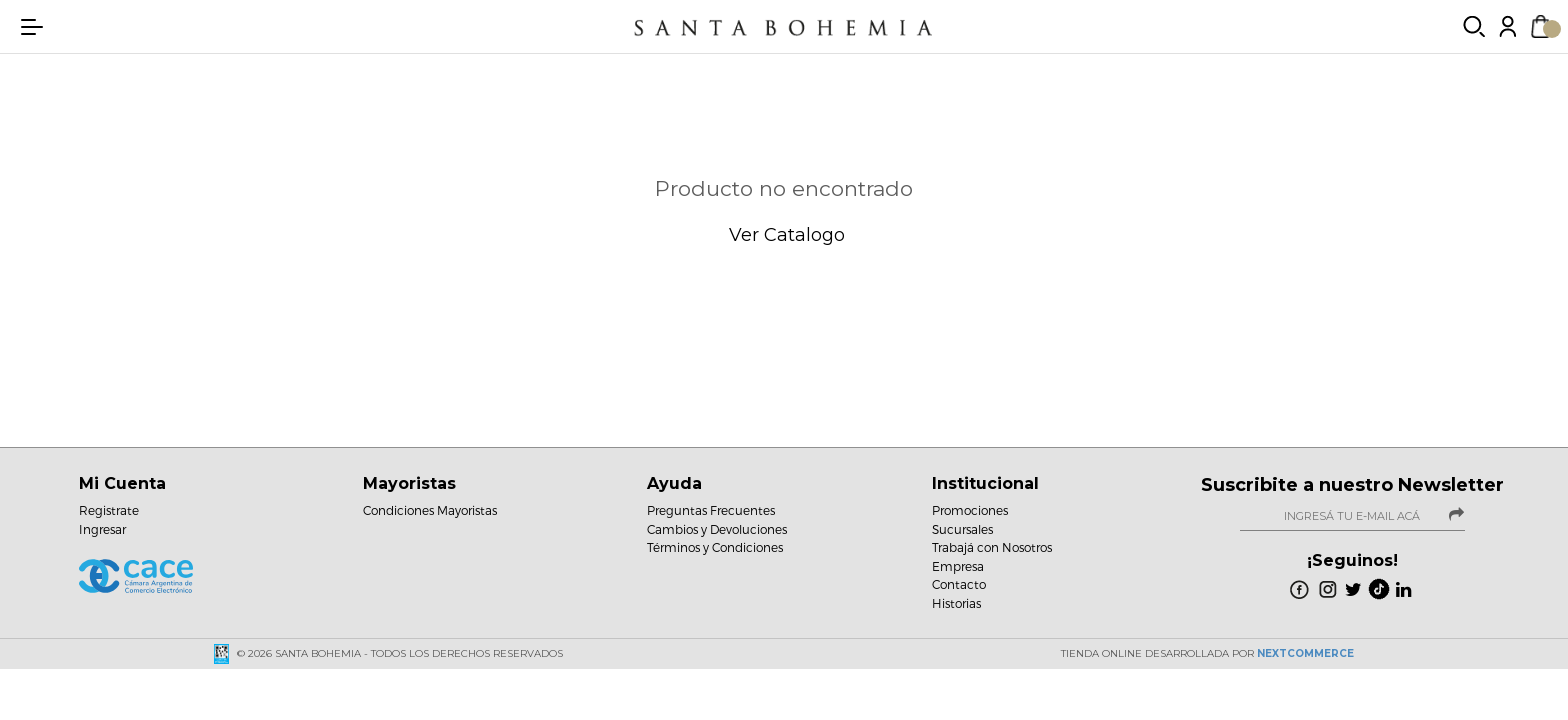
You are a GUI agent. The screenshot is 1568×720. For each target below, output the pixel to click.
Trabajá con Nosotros (992, 547)
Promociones (970, 510)
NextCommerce (1305, 653)
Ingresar (102, 529)
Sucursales (962, 529)
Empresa (958, 566)
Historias (956, 603)
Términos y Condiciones (715, 547)
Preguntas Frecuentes (711, 510)
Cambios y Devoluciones (717, 529)
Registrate (109, 510)
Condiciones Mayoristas (430, 510)
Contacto (959, 584)
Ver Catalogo (784, 235)
